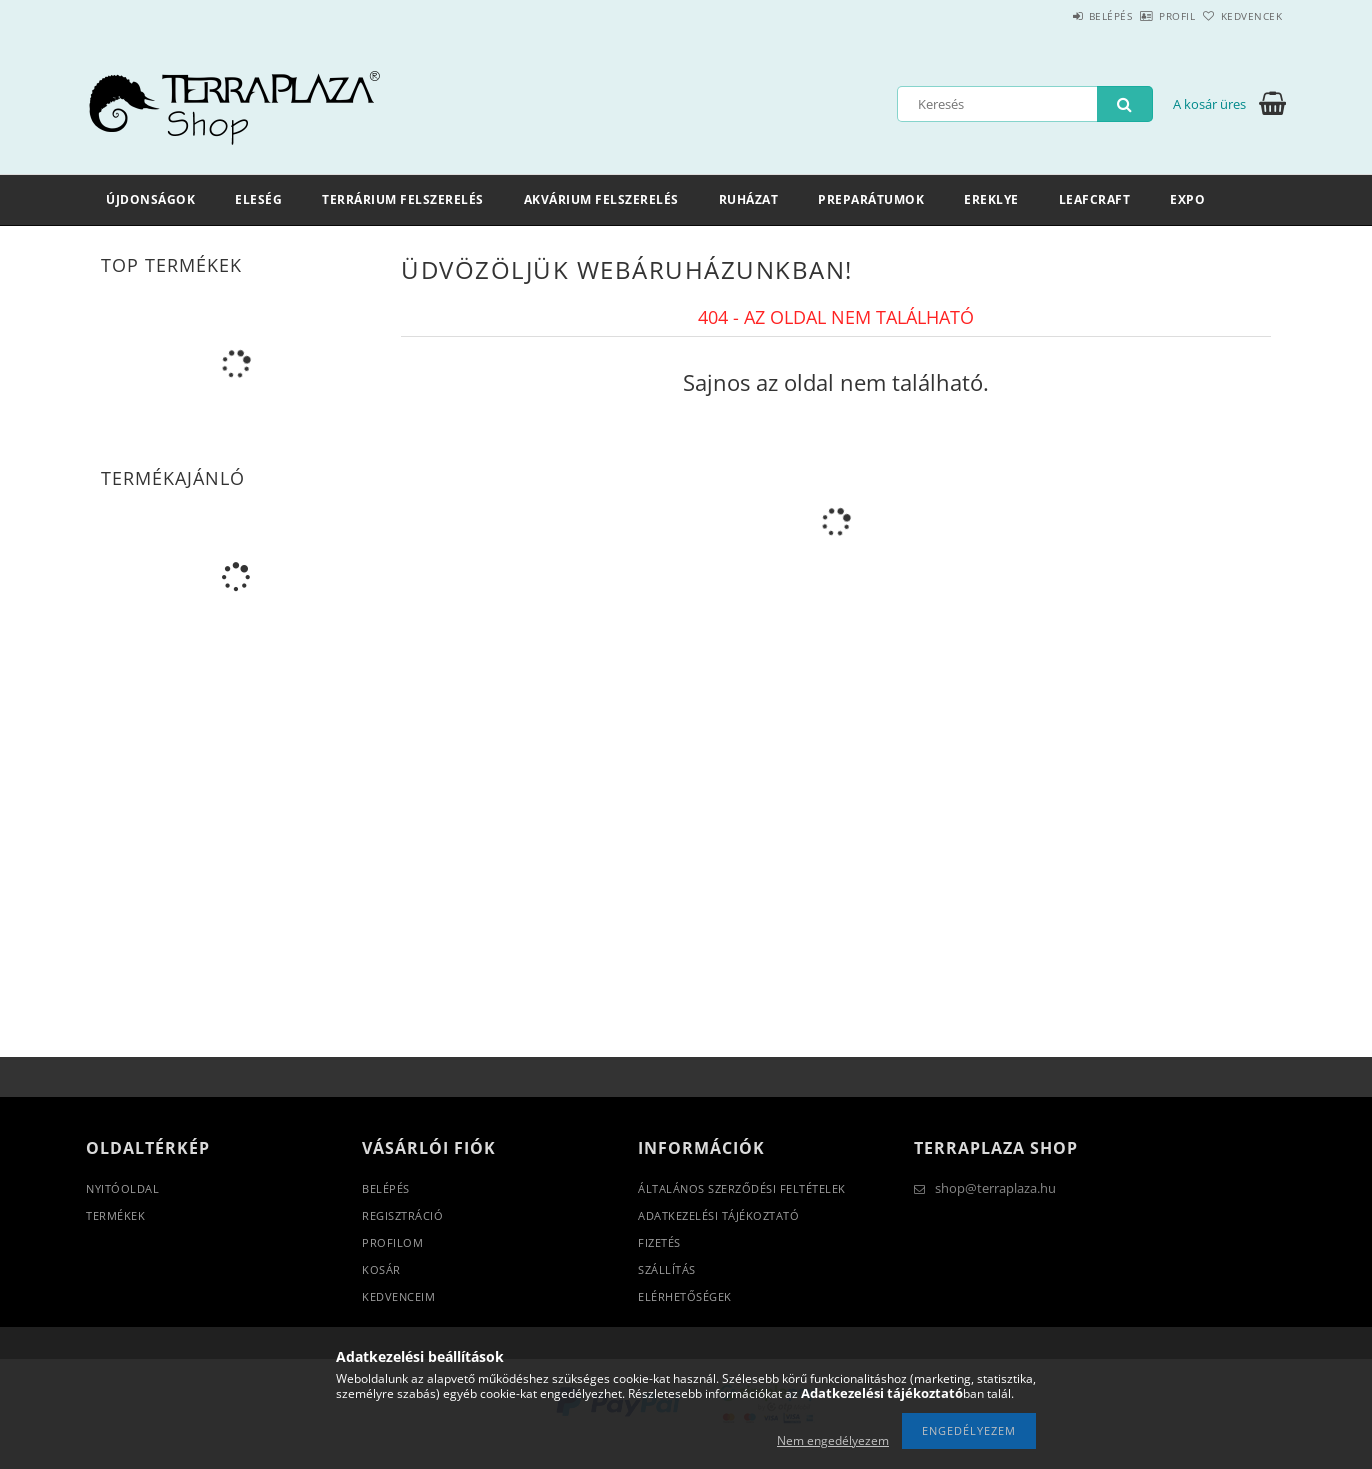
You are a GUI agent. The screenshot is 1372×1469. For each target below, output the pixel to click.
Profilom (392, 1242)
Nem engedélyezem (833, 1440)
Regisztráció (402, 1215)
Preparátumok (871, 199)
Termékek (115, 1215)
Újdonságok (150, 199)
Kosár (381, 1269)
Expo (1187, 199)
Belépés (1055, 16)
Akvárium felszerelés (601, 199)
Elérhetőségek (685, 1296)
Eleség (258, 199)
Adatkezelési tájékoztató (718, 1215)
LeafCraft (1095, 199)
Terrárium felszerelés (403, 199)
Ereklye (991, 199)
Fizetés (659, 1242)
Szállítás (667, 1269)
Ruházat (749, 199)
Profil (1144, 16)
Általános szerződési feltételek (742, 1188)
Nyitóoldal (122, 1188)
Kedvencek (1241, 16)
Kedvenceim (398, 1296)
